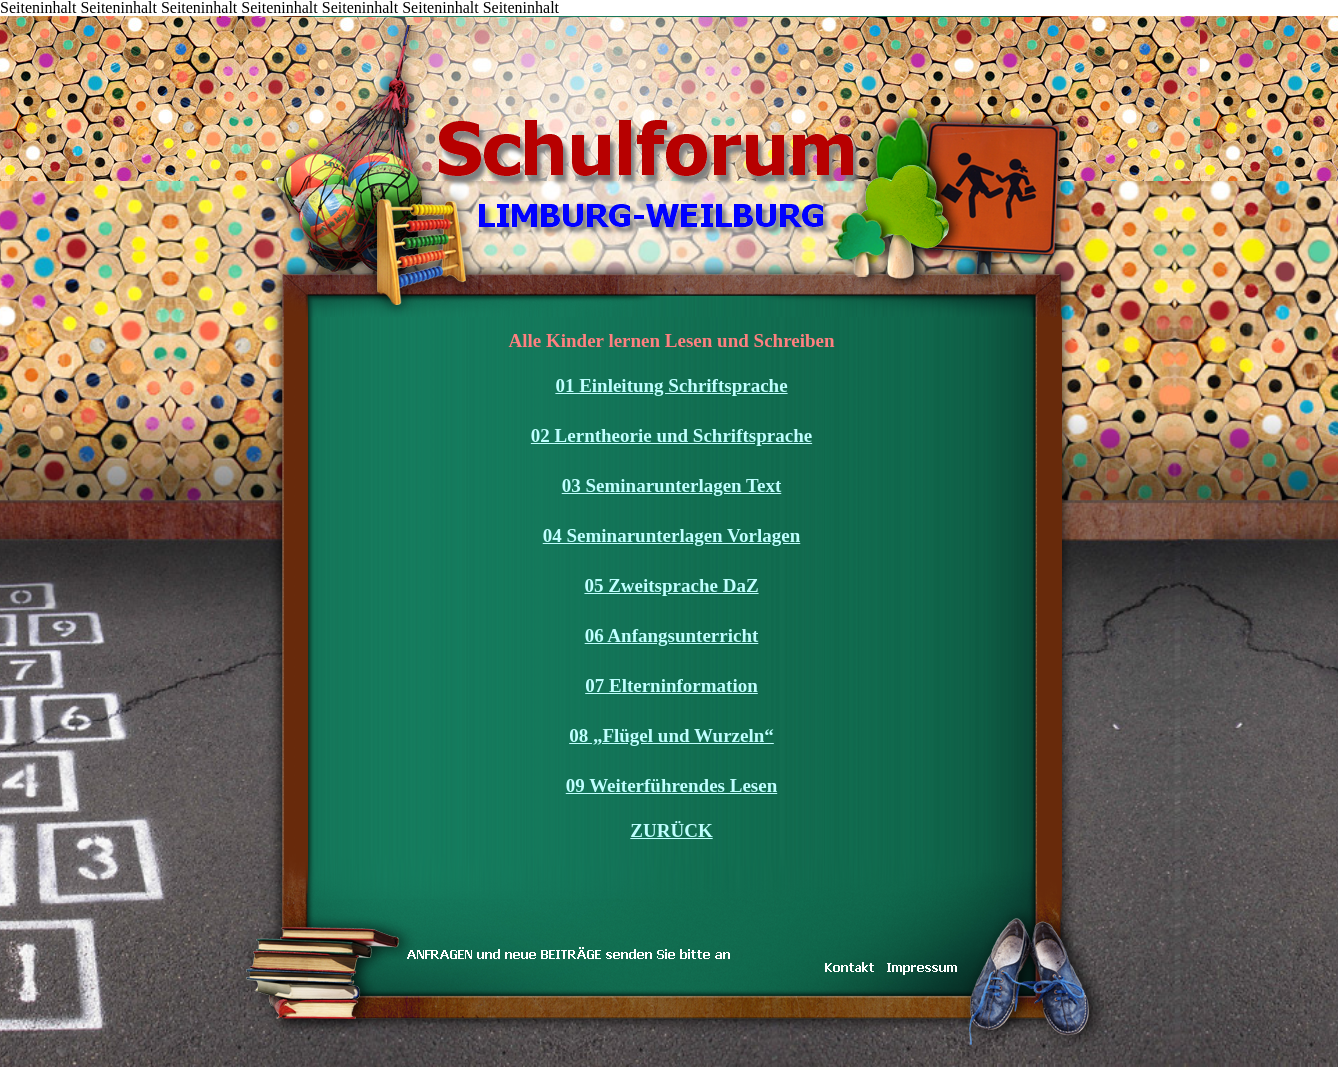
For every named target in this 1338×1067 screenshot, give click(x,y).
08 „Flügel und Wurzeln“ (671, 735)
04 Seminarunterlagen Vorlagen (672, 535)
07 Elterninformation (671, 685)
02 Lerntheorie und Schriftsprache (671, 435)
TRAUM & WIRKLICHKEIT (380, 17)
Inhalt (260, 17)
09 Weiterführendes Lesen (671, 785)
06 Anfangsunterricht (672, 635)
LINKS (470, 17)
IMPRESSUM (500, 17)
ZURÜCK (671, 830)
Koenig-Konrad (530, 17)
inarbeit (410, 17)
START (230, 17)
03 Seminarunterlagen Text (672, 485)
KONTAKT (350, 17)
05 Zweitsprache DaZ (671, 585)
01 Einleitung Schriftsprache (671, 385)
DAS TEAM (440, 17)
